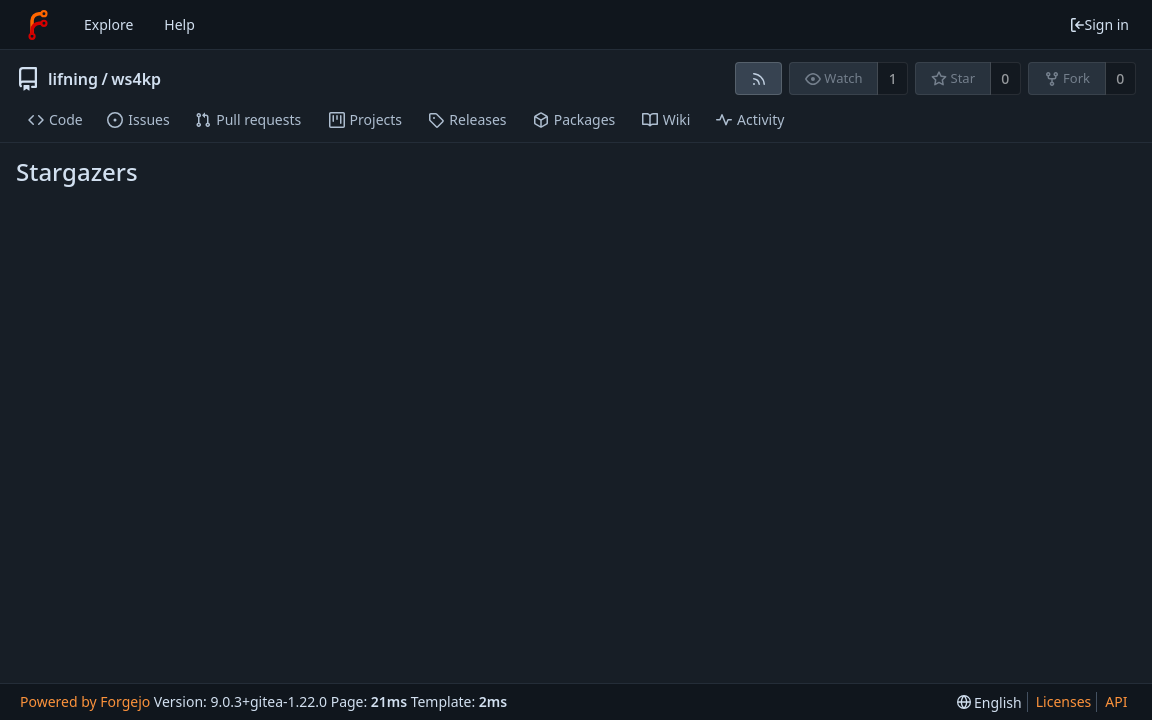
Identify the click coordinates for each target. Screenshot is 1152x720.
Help (179, 24)
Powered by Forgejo (85, 701)
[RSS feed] (758, 78)
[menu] (989, 702)
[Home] (38, 25)
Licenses (1064, 701)
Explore (108, 24)
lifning (73, 79)
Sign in (1099, 24)
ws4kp (136, 79)
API (1116, 701)
